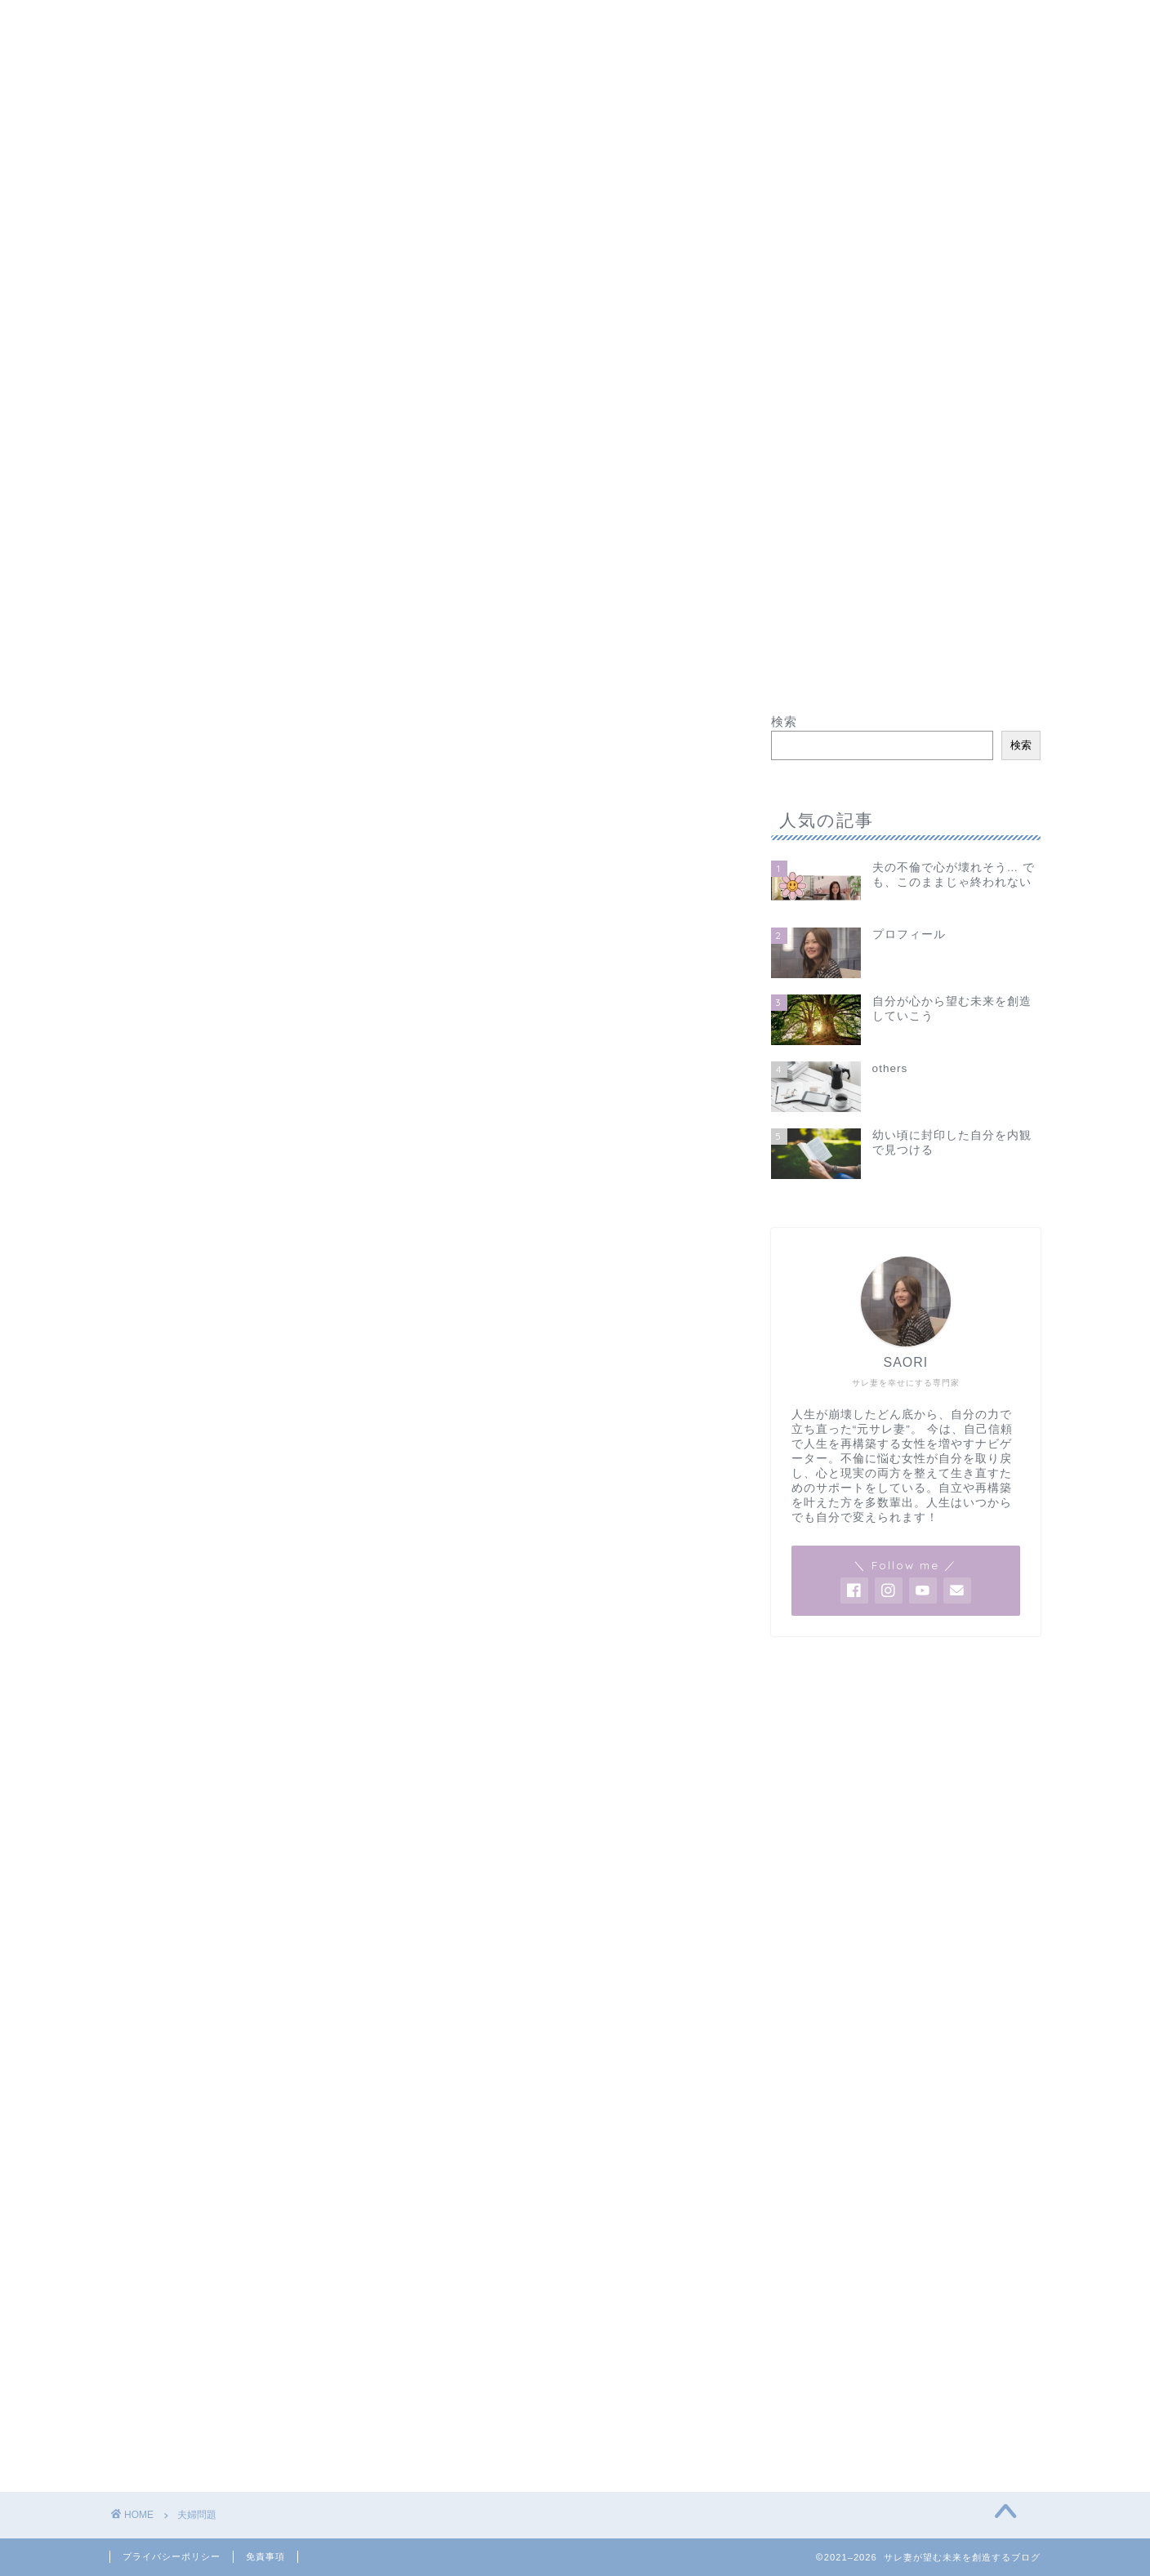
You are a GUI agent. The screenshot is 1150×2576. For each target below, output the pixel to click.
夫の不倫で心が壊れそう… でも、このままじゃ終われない (380, 22)
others (613, 22)
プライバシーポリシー (172, 2556)
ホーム (149, 22)
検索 (784, 721)
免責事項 (265, 2556)
